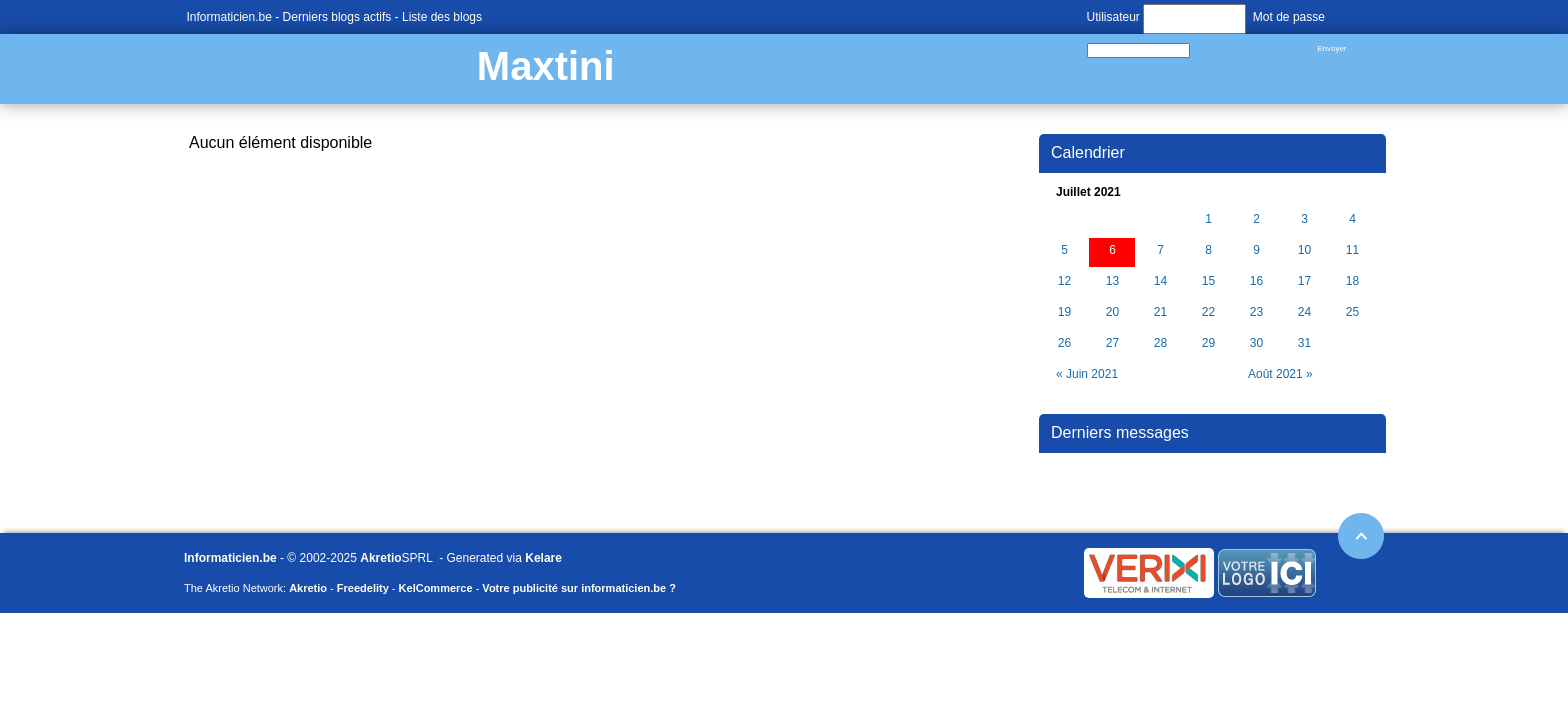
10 (1304, 250)
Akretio (380, 558)
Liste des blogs (442, 17)
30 (1256, 343)
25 (1352, 312)
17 (1304, 281)
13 (1112, 281)
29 (1208, 343)
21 (1160, 312)
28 (1160, 343)
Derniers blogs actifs (337, 17)
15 (1208, 281)
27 (1112, 343)
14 (1160, 281)
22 (1208, 312)
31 (1304, 343)
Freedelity (363, 588)
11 (1352, 250)
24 (1304, 312)
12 (1064, 281)
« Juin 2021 (1087, 374)
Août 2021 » (1280, 374)
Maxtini (546, 66)
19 (1064, 312)
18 (1352, 281)
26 (1064, 343)
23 (1256, 312)
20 (1112, 312)
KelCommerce (436, 588)
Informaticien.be (229, 17)
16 (1256, 281)
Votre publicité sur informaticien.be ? (579, 588)
